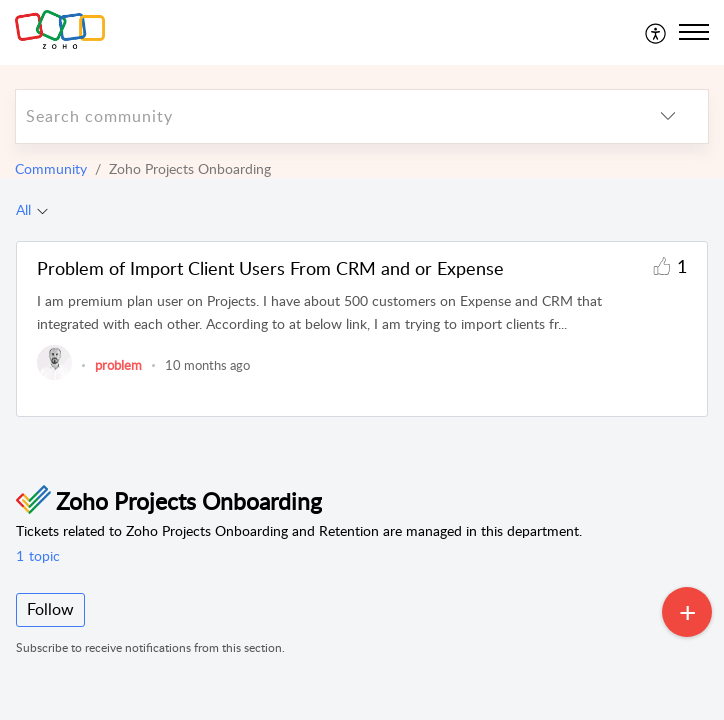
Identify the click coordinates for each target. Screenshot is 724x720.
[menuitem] (656, 32)
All (23, 209)
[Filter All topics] (42, 210)
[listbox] (668, 116)
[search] (322, 116)
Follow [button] (50, 609)
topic (38, 555)
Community (51, 168)
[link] (54, 375)
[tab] (32, 210)
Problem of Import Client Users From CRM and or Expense (270, 268)
